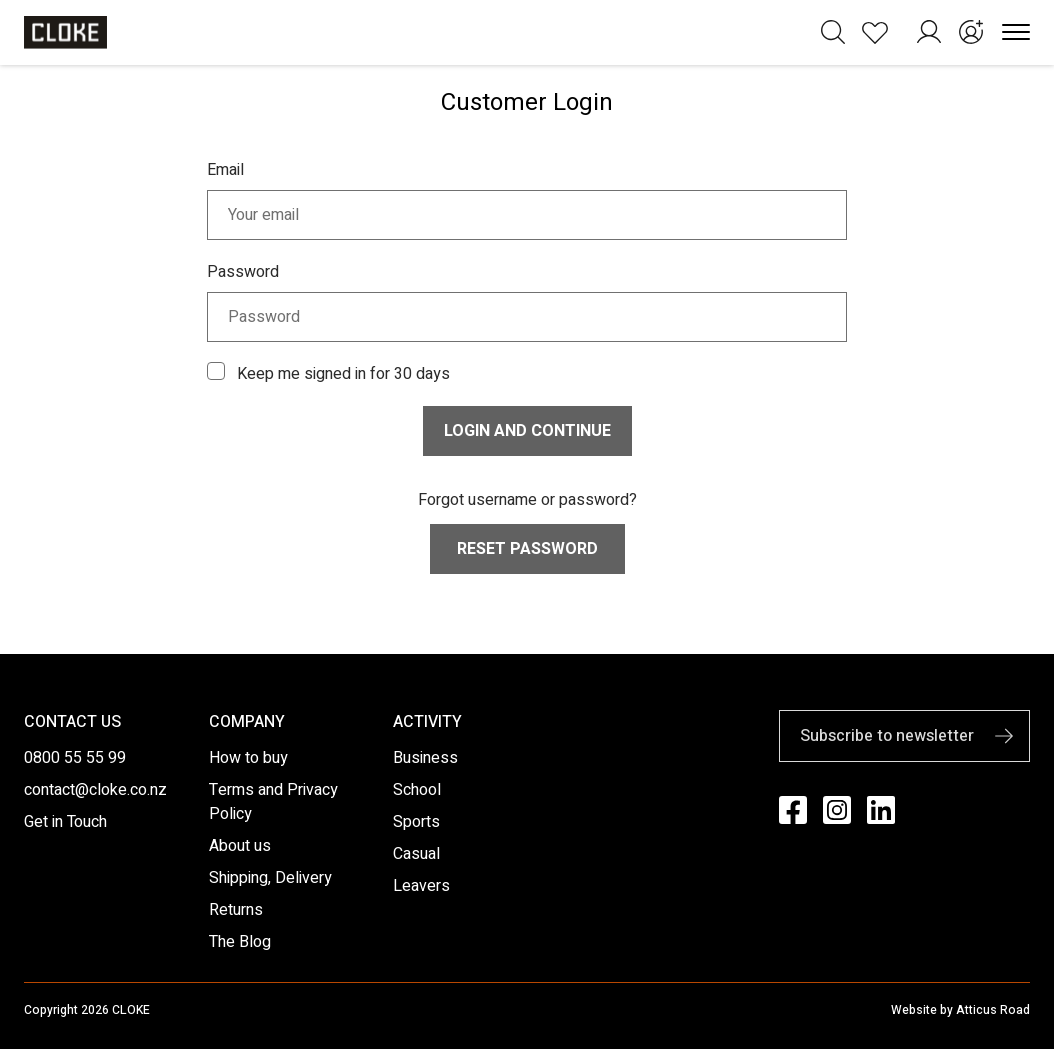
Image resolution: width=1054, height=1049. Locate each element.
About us (240, 846)
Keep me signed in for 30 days (343, 374)
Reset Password (527, 549)
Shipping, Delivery (270, 878)
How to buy (248, 758)
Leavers (421, 886)
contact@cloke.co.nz (95, 790)
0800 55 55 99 (75, 758)
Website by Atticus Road (960, 1010)
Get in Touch (65, 822)
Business (425, 758)
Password (243, 272)
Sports (416, 822)
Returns (236, 910)
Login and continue (527, 431)
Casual (416, 854)
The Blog (240, 942)
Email (225, 170)
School (417, 790)
